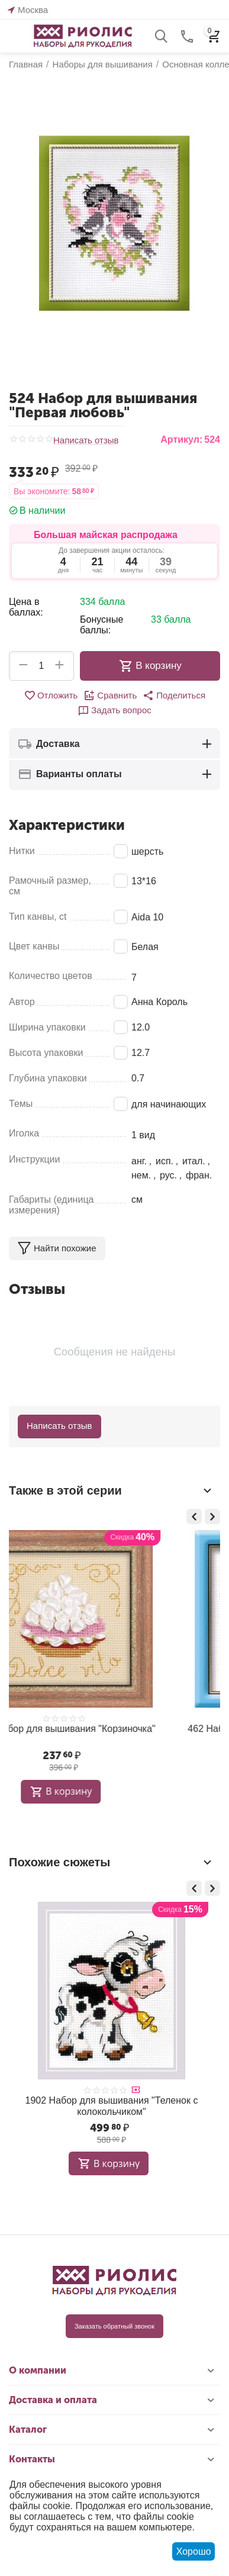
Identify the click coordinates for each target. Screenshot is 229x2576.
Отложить (51, 695)
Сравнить (110, 695)
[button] (174, 695)
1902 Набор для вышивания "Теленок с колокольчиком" (111, 2106)
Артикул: (181, 439)
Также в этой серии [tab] (111, 1490)
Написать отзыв (86, 440)
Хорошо (193, 2551)
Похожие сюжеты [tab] (111, 1862)
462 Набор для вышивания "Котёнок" (111, 1729)
